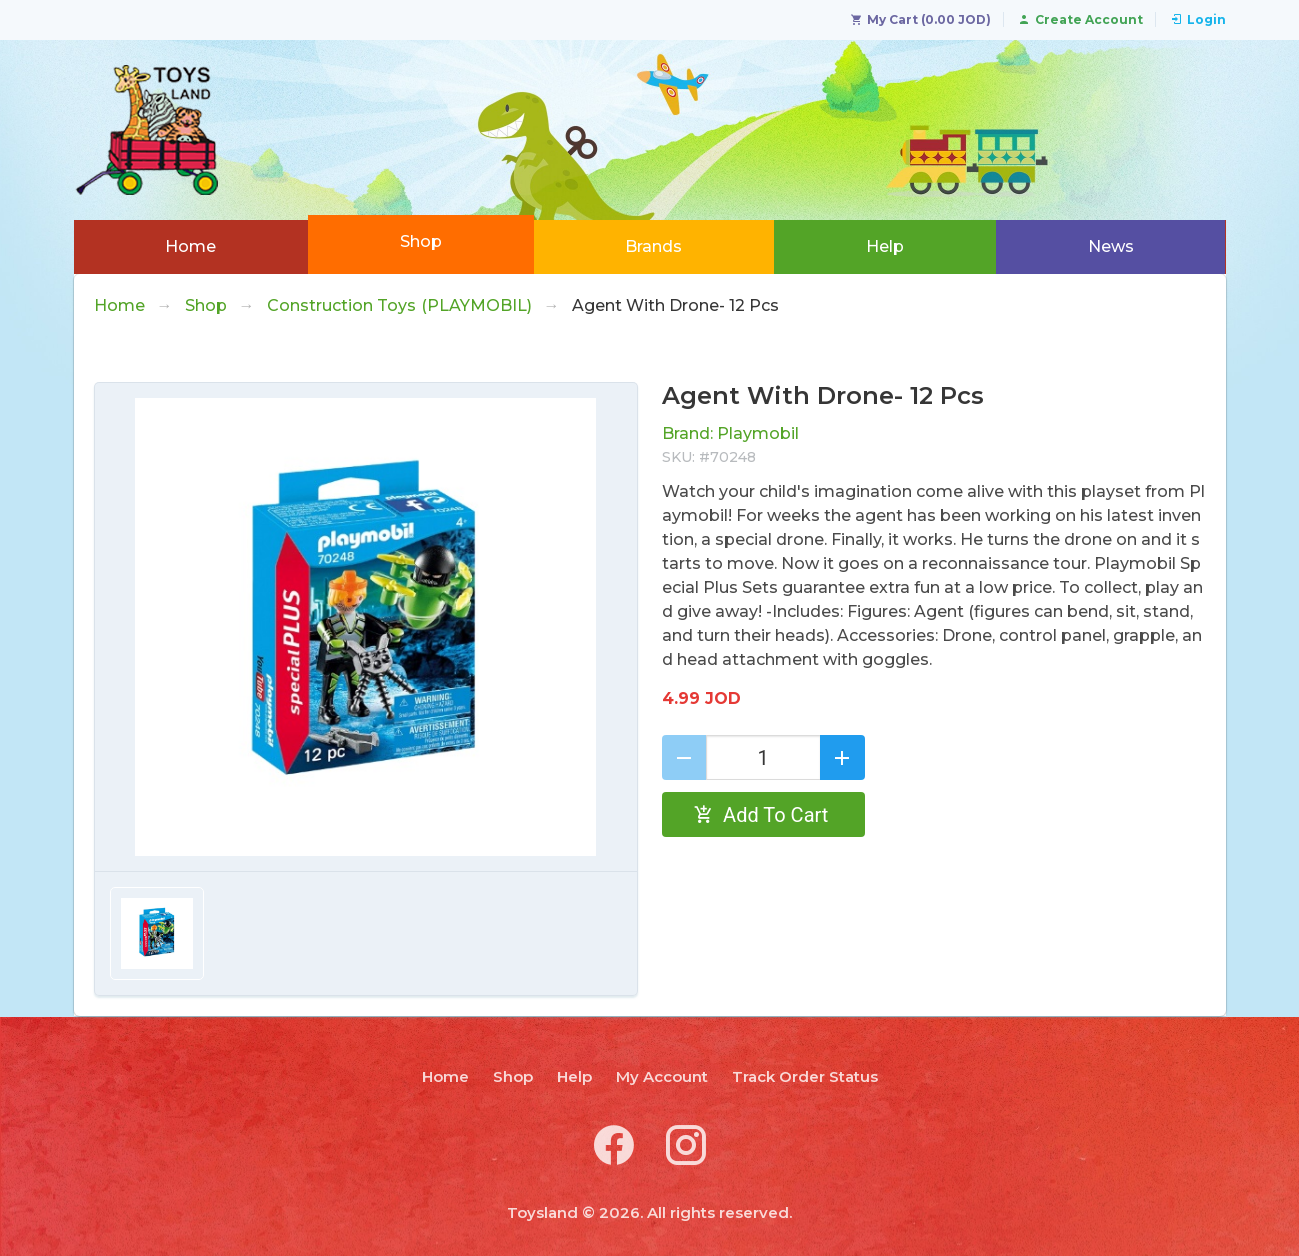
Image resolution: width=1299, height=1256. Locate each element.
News (1111, 246)
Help (885, 246)
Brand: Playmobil (730, 433)
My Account (662, 1076)
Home (190, 246)
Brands (653, 246)
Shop (421, 241)
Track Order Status (805, 1076)
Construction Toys (399, 306)
